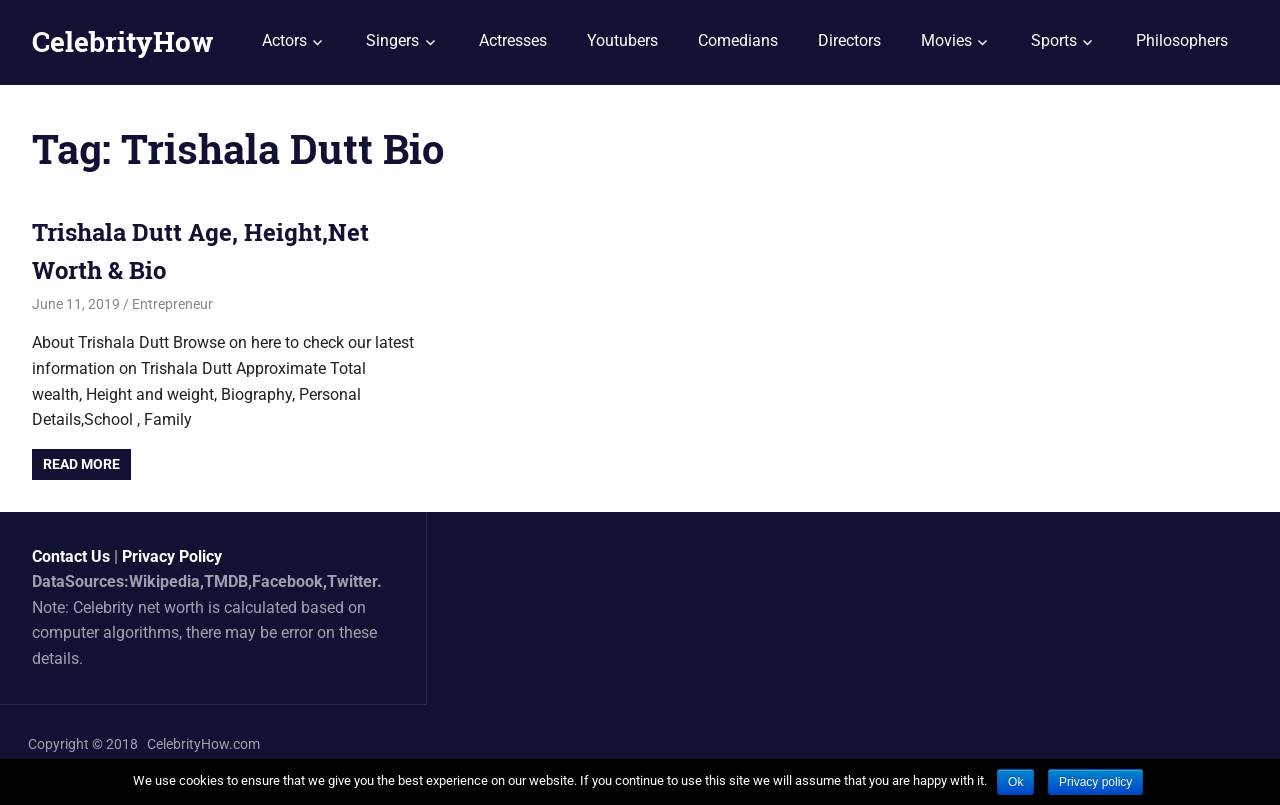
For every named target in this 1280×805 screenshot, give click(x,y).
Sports (1054, 40)
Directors (849, 40)
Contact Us (71, 556)
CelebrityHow (122, 41)
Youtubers (622, 40)
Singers (392, 40)
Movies (946, 40)
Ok (1015, 782)
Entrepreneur (172, 304)
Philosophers (1182, 40)
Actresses (513, 40)
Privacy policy (1095, 782)
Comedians (738, 40)
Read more (81, 464)
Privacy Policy (172, 556)
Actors (284, 40)
